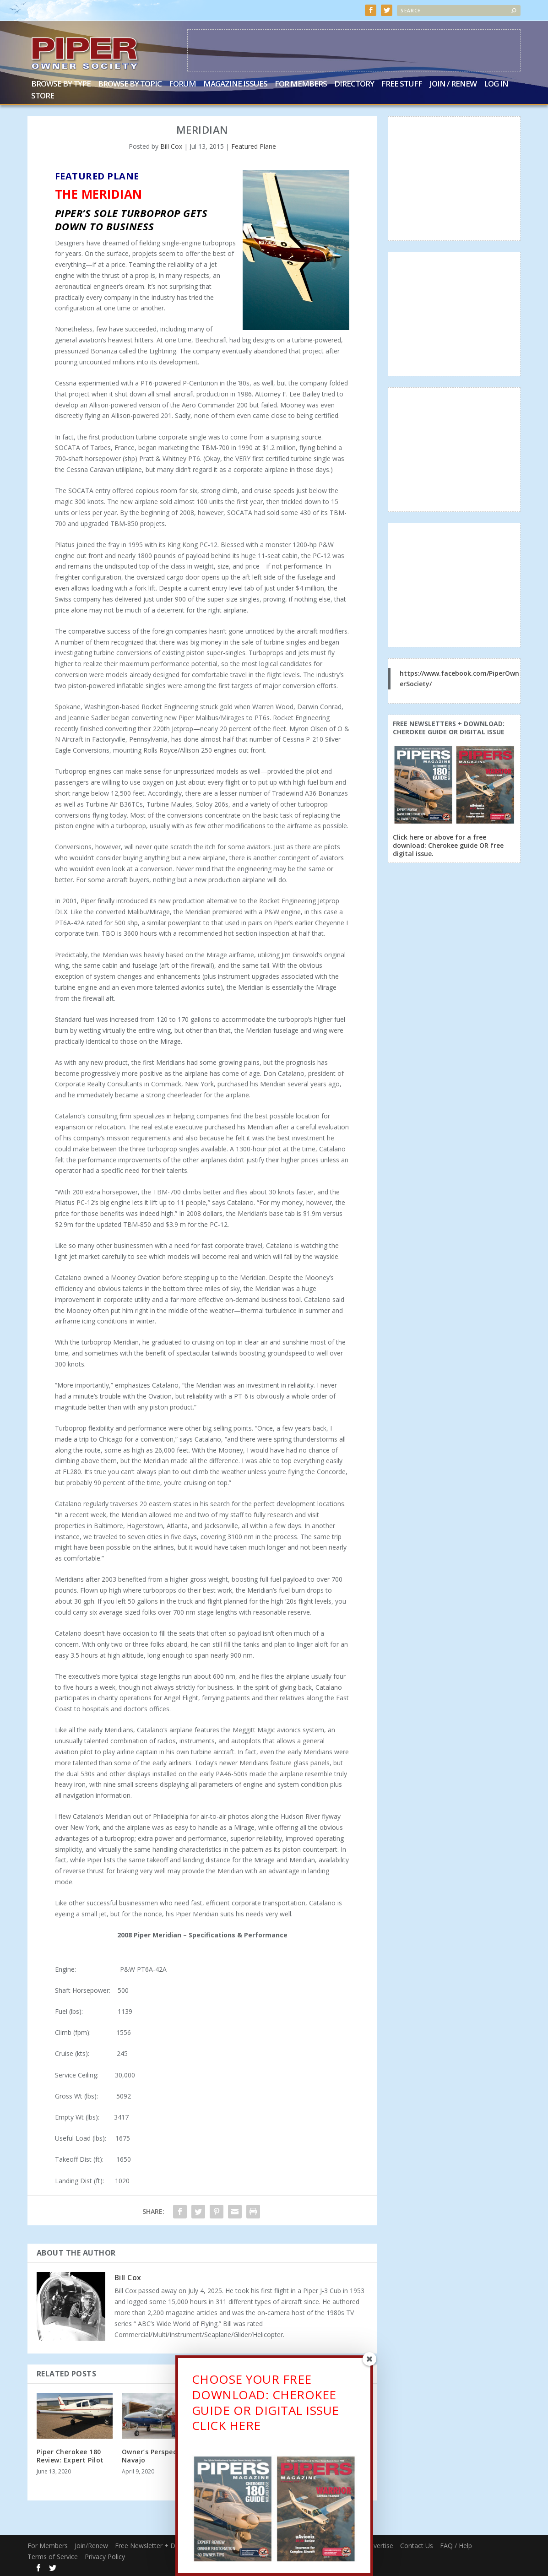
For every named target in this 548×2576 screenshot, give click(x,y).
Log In (496, 83)
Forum (182, 83)
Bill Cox (171, 145)
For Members (301, 83)
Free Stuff (401, 83)
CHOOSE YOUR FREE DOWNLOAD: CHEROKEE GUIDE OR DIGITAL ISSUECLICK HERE (265, 2407)
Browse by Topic (130, 83)
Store (42, 95)
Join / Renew (453, 83)
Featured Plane (253, 145)
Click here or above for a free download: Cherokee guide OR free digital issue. (448, 844)
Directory (354, 83)
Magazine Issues (235, 83)
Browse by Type (61, 83)
